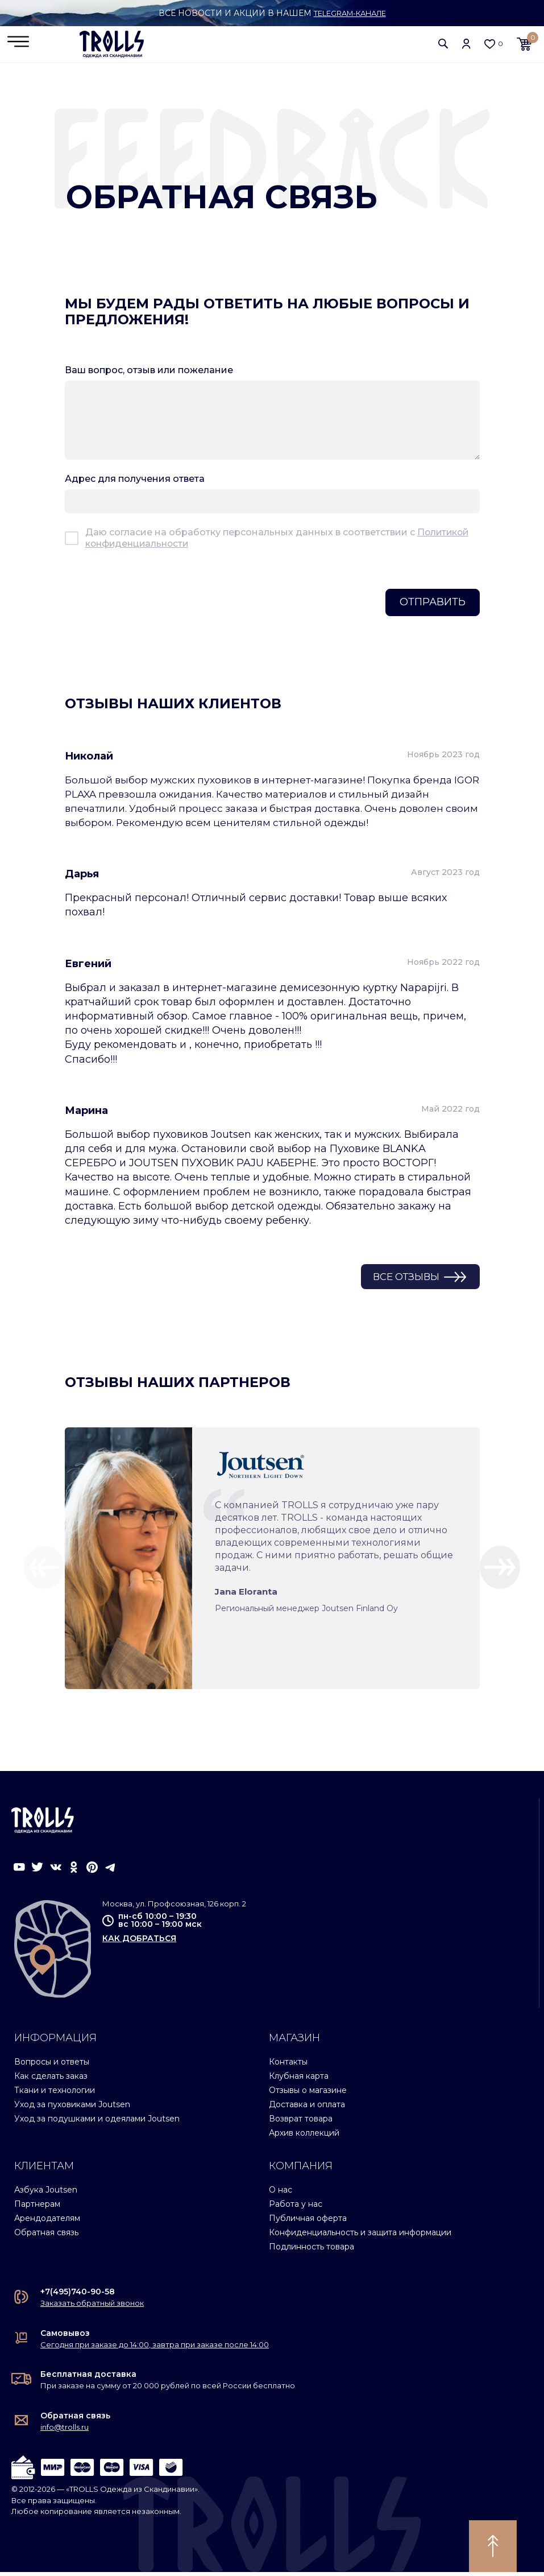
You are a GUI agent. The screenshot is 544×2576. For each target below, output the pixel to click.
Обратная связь (46, 2236)
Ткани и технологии (54, 2094)
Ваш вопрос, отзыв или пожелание (149, 373)
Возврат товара (301, 2122)
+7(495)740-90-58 (77, 2295)
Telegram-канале (350, 13)
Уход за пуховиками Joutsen (72, 2108)
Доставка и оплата (307, 2108)
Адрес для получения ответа (135, 482)
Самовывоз (65, 2337)
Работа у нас (295, 2208)
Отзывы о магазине (308, 2094)
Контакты (288, 2066)
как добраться (139, 1942)
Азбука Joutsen (45, 2194)
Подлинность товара (311, 2250)
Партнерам (37, 2208)
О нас (280, 2194)
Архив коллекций (304, 2137)
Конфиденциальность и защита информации (360, 2236)
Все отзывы (401, 1280)
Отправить (433, 605)
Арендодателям (47, 2222)
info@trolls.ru (64, 2430)
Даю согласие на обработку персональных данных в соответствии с (278, 541)
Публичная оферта (308, 2222)
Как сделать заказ (51, 2080)
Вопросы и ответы (51, 2066)
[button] (443, 45)
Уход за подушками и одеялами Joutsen (97, 2122)
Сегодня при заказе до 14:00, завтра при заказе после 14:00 (154, 2348)
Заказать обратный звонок (92, 2306)
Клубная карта (299, 2080)
